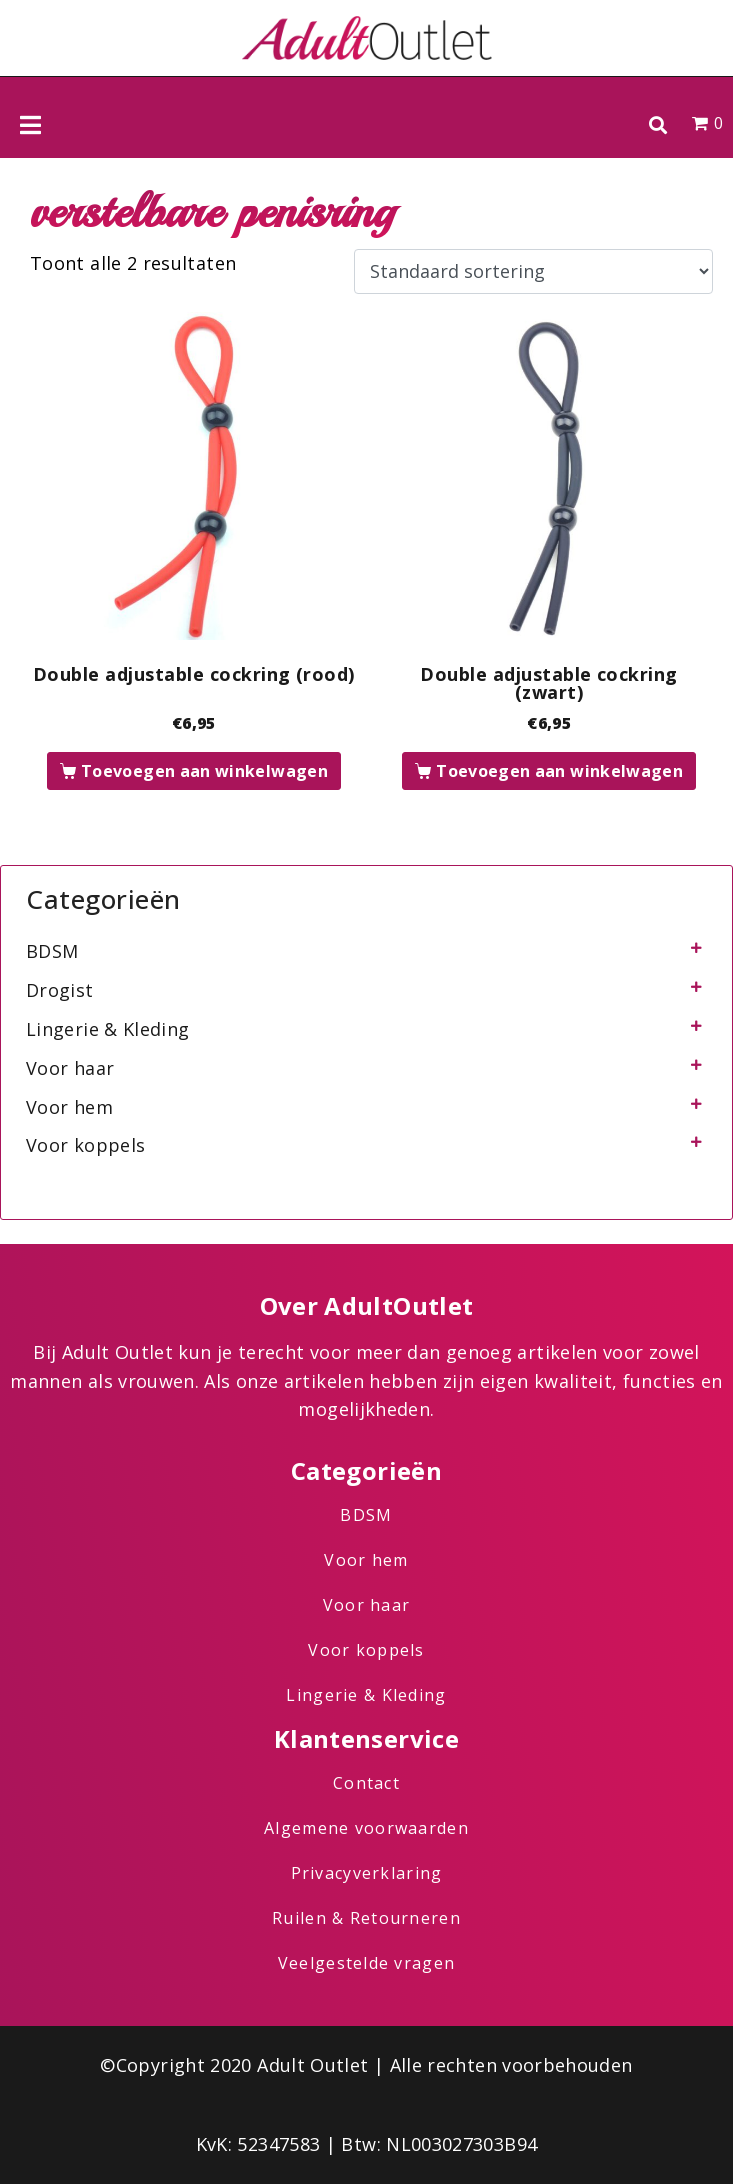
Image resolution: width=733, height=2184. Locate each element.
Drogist (60, 990)
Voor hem (69, 1107)
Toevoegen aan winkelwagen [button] (204, 771)
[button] (657, 124)
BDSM (52, 951)
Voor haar (70, 1068)
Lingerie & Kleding (107, 1029)
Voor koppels (85, 1145)
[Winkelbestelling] (533, 272)
